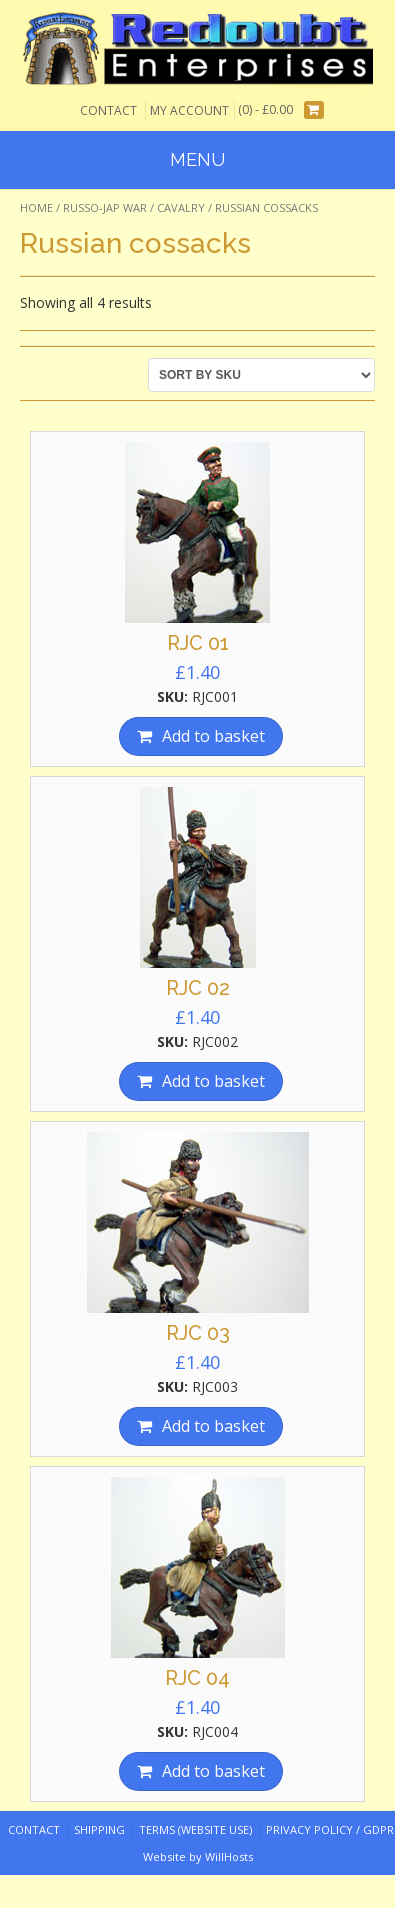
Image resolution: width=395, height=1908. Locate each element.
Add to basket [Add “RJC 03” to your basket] (213, 1426)
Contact (108, 110)
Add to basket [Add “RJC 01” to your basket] (213, 736)
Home (36, 207)
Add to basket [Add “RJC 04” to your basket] (213, 1771)
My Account (189, 110)
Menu (197, 159)
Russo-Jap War (105, 207)
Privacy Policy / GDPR (330, 1829)
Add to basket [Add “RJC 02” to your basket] (213, 1081)
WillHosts (229, 1856)
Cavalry (181, 207)
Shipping (99, 1829)
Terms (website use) (195, 1829)
